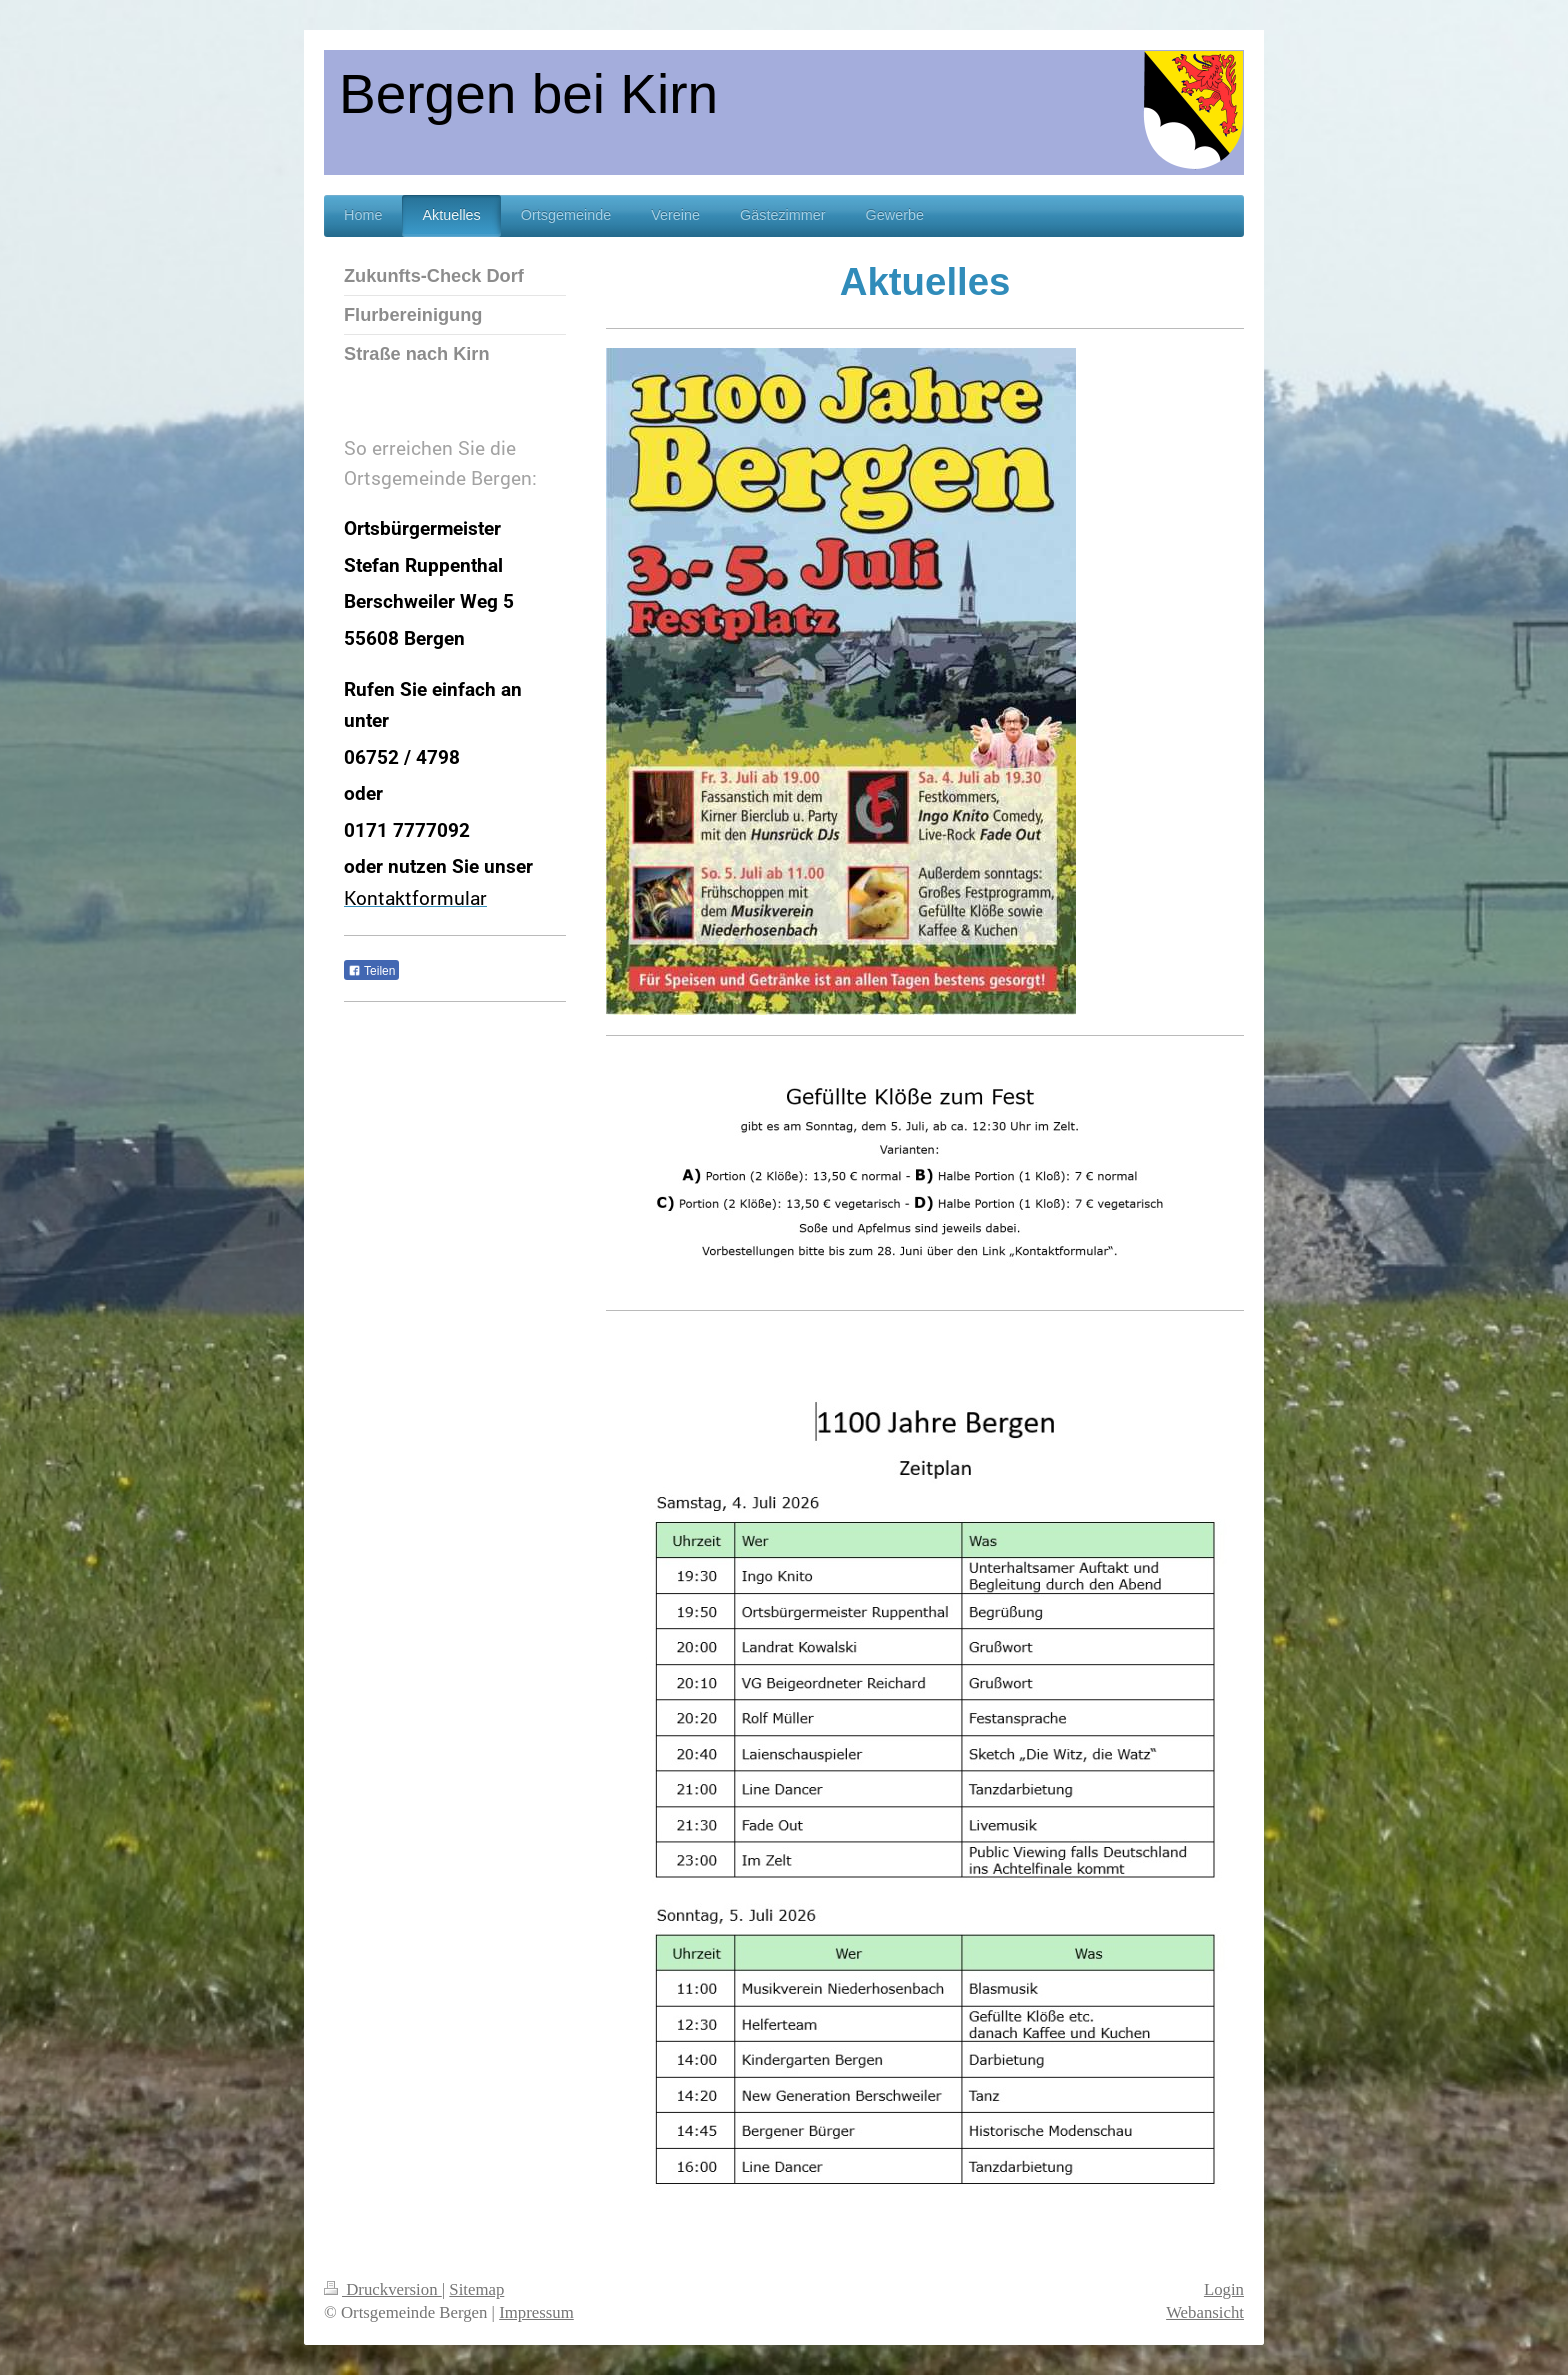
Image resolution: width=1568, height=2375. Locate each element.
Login (1224, 2289)
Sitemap (476, 2289)
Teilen (371, 971)
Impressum (536, 2312)
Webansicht (1205, 2312)
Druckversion (383, 2289)
